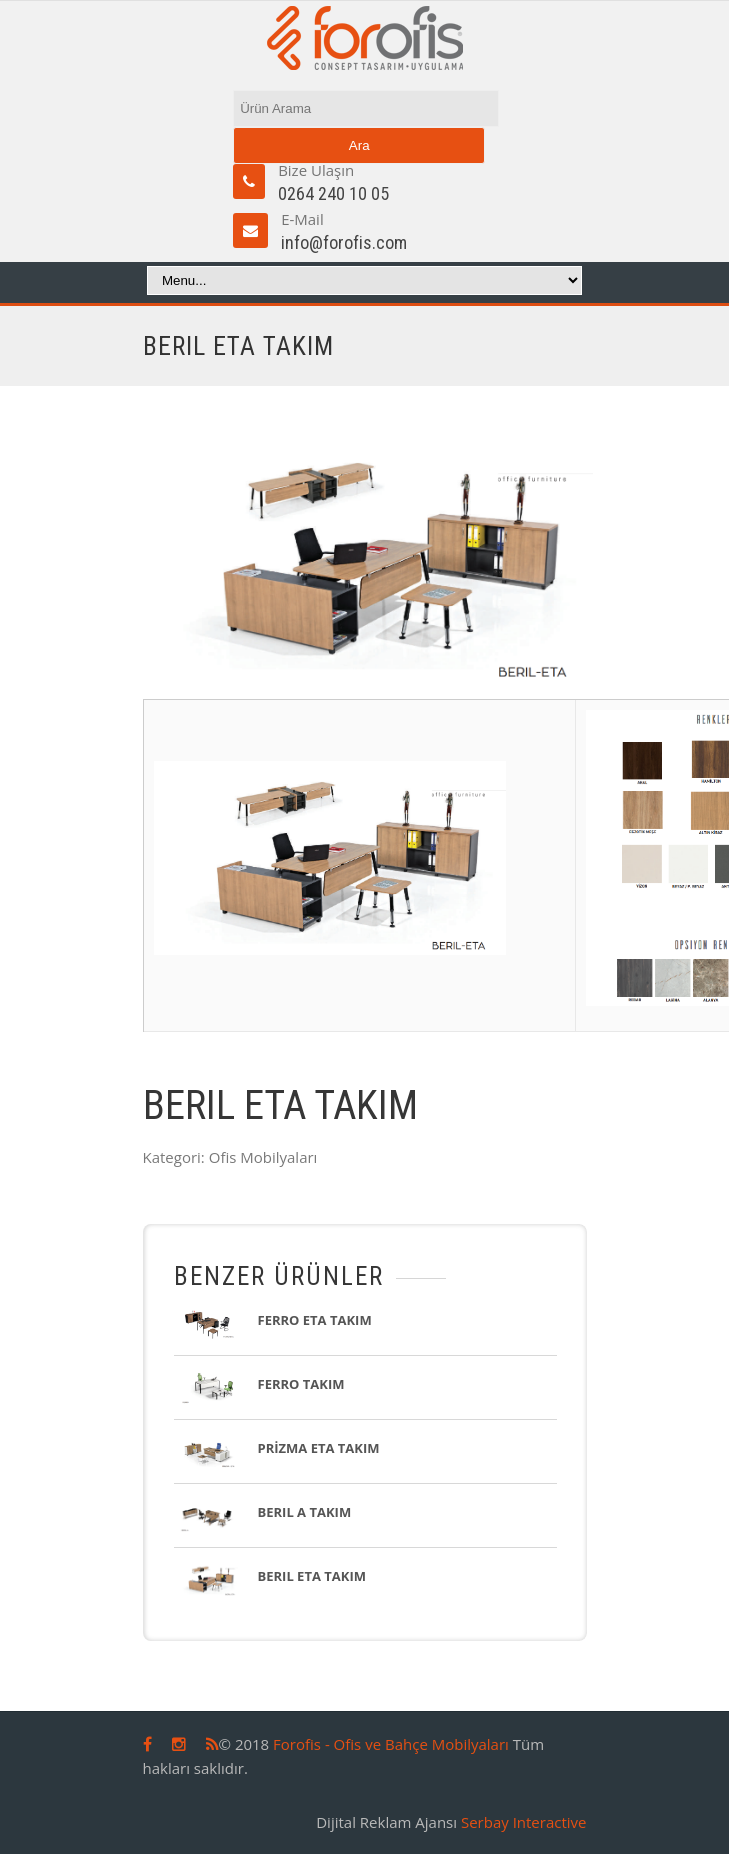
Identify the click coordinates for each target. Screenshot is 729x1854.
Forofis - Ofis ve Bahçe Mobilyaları (391, 1744)
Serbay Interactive (524, 1822)
